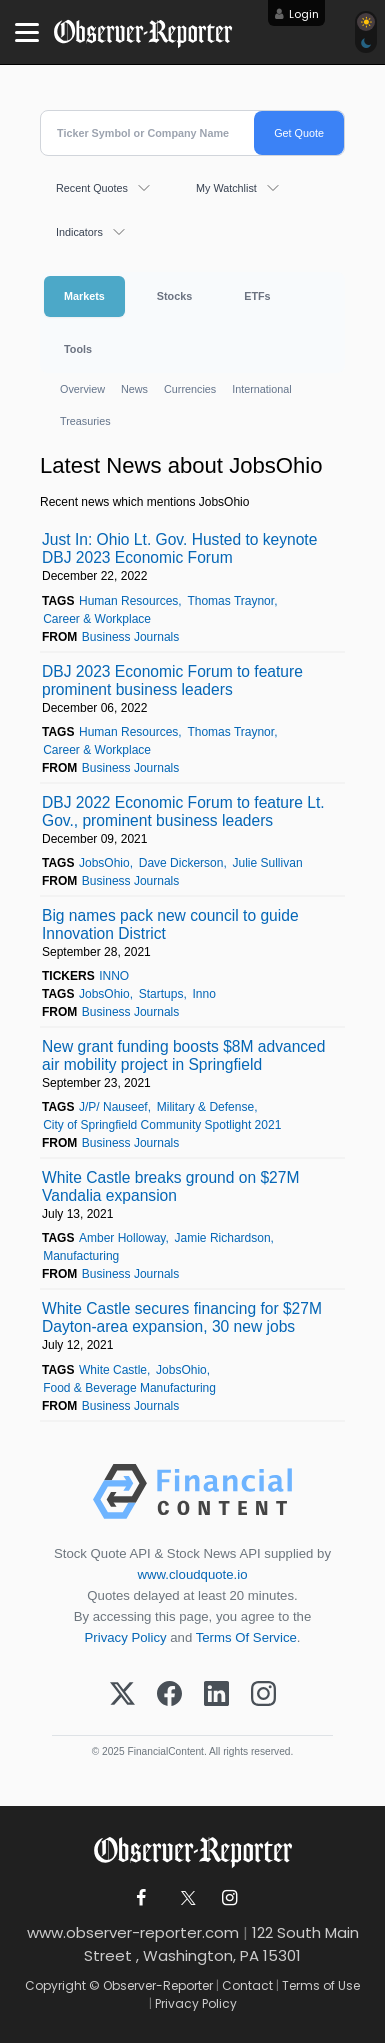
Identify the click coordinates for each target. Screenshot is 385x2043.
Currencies (190, 389)
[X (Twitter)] (122, 1695)
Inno (204, 994)
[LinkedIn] (216, 1695)
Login (304, 14)
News (134, 389)
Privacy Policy (126, 1637)
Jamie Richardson (223, 1238)
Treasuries (85, 421)
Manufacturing (81, 1256)
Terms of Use (321, 1985)
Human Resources (128, 601)
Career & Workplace (97, 619)
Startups (161, 994)
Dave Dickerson (181, 863)
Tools (78, 349)
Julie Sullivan (268, 863)
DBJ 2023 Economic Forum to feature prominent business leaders (172, 680)
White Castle (113, 1370)
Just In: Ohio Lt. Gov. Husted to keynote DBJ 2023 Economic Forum (179, 548)
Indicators (79, 232)
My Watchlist (226, 188)
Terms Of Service (246, 1637)
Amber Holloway (122, 1238)
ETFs (257, 296)
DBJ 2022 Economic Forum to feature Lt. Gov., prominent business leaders (183, 811)
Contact (247, 1985)
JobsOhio (104, 863)
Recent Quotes (92, 188)
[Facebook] (169, 1695)
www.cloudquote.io (193, 1574)
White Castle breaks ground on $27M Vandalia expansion (170, 1186)
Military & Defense (205, 1107)
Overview (82, 389)
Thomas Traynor (230, 601)
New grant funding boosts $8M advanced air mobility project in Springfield (183, 1055)
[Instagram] (263, 1695)
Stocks (174, 296)
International (261, 389)
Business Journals (130, 637)
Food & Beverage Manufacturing (129, 1388)
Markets (84, 296)
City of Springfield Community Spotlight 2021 (162, 1125)
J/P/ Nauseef (113, 1107)
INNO (114, 976)
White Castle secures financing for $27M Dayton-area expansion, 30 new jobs (182, 1317)
